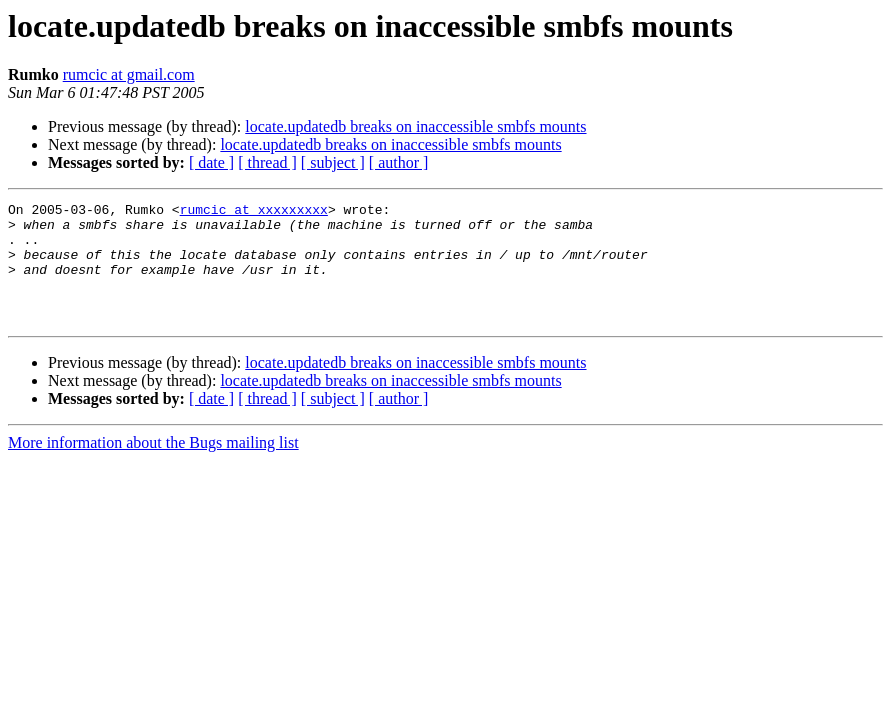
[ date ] (211, 162)
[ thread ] (267, 162)
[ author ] (399, 162)
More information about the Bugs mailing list (153, 466)
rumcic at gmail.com (129, 74)
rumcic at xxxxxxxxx (254, 212)
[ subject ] (333, 162)
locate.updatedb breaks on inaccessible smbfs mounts (415, 126)
